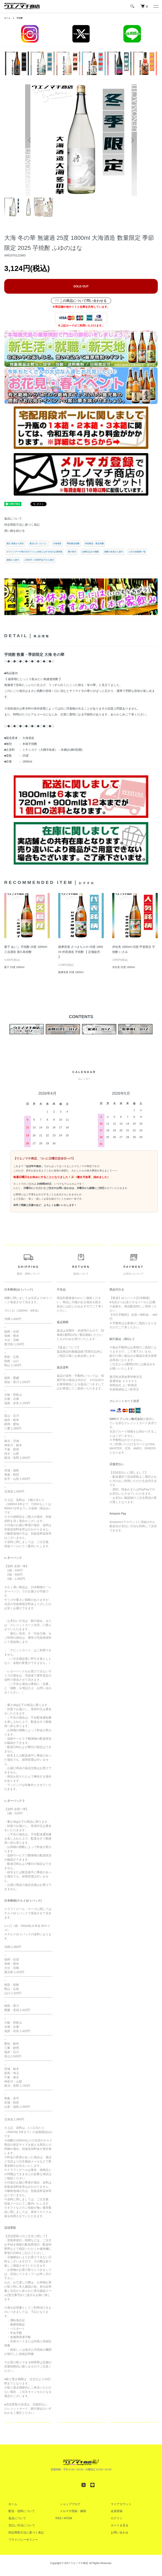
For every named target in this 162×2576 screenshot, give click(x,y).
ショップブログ (65, 2504)
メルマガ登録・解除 (68, 2511)
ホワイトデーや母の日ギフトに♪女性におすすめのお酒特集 (34, 551)
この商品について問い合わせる (81, 300)
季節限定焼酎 (73, 543)
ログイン (112, 2518)
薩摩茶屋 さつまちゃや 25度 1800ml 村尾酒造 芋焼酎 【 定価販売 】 (80, 952)
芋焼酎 (21, 17)
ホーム (8, 17)
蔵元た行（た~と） (39, 543)
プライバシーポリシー (19, 2539)
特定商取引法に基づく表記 (22, 524)
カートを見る (115, 2525)
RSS (58, 2518)
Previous (31, 140)
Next (130, 140)
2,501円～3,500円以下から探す (39, 560)
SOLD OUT (81, 286)
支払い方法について (17, 2525)
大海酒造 (57, 543)
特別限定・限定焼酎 (94, 543)
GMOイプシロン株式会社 (126, 1419)
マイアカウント (117, 2504)
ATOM (68, 2518)
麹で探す (72, 551)
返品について (13, 518)
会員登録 (112, 2511)
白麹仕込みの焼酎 (90, 551)
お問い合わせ (115, 2532)
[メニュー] (155, 6)
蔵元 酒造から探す (15, 543)
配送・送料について (17, 2511)
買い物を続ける (14, 530)
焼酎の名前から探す (113, 551)
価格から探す (13, 560)
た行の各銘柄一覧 (137, 551)
